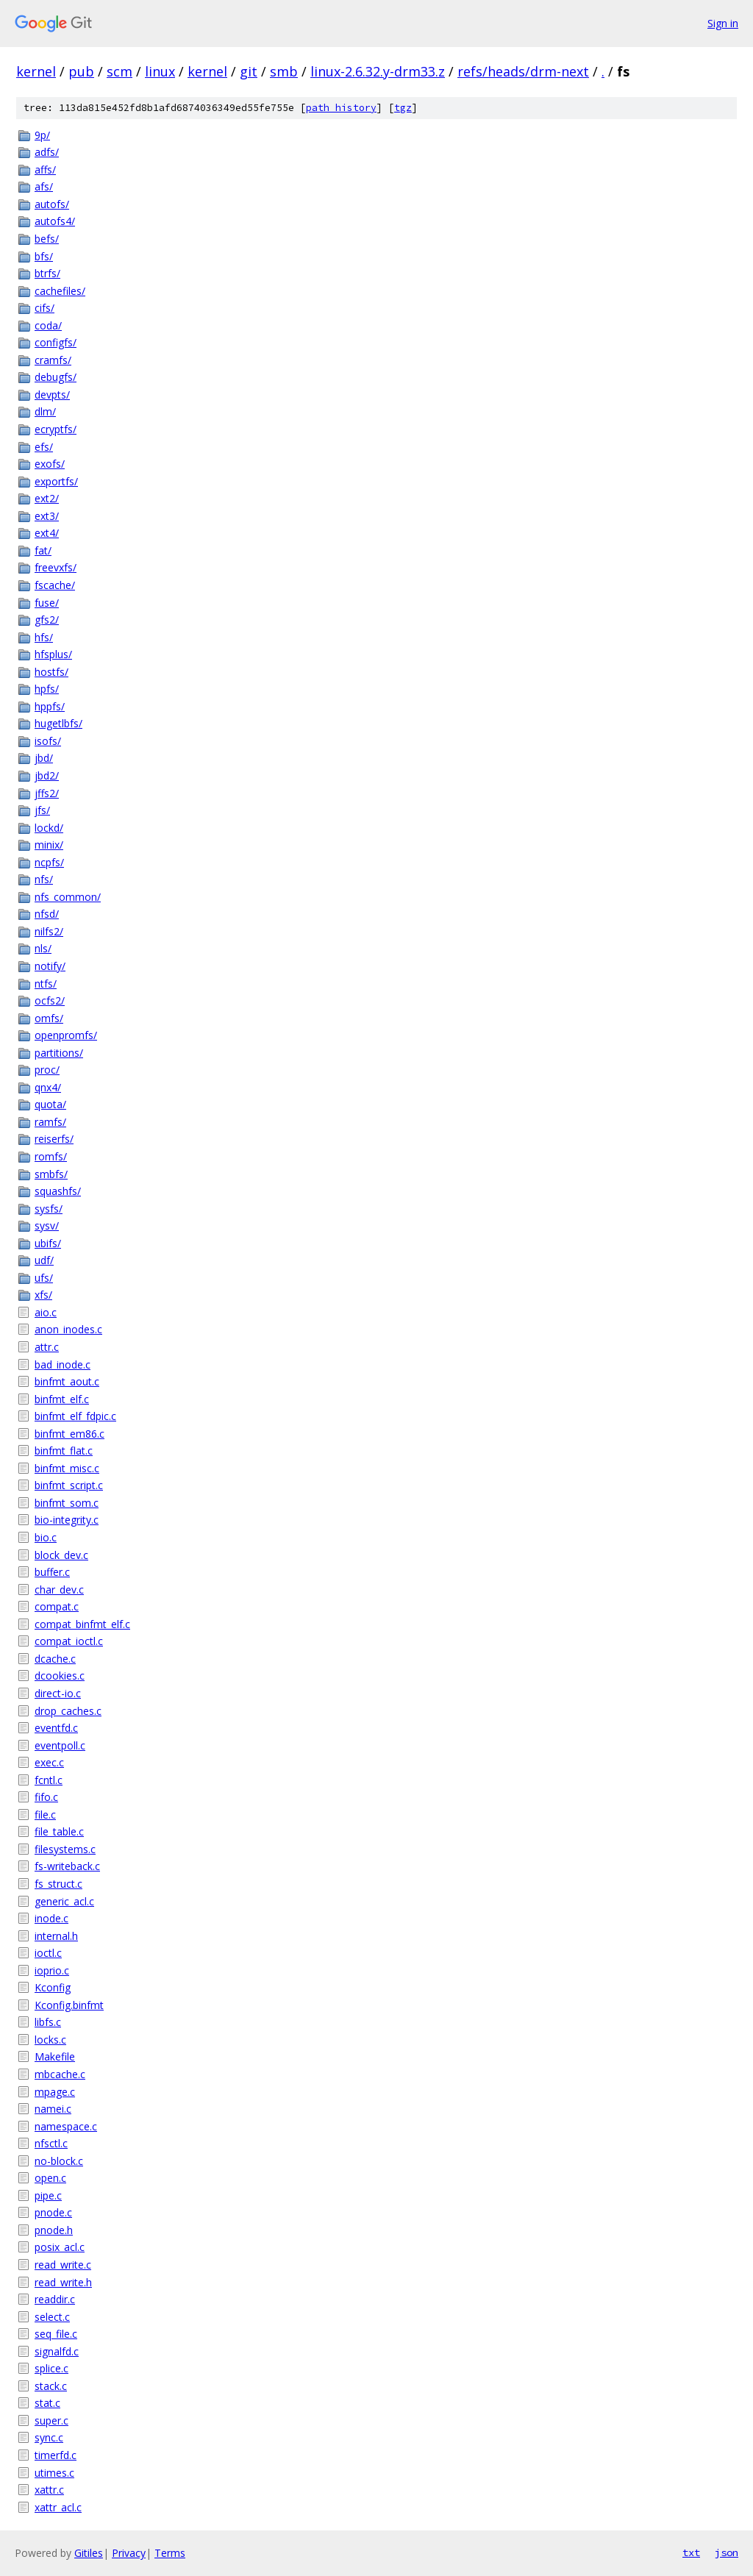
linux (160, 71)
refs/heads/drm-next (523, 71)
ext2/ (47, 498)
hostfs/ (51, 672)
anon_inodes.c (68, 1329)
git (248, 71)
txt (691, 2552)
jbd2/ (47, 775)
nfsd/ (47, 914)
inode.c (51, 1918)
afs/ (44, 186)
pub (81, 71)
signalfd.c (57, 2351)
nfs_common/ (68, 897)
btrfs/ (47, 273)
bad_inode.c (62, 1364)
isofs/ (48, 741)
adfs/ (47, 152)
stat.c (47, 2403)
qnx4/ (48, 1087)
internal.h (56, 1936)
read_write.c (63, 2265)
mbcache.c (60, 2074)
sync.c (49, 2437)
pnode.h (54, 2230)
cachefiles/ (60, 291)
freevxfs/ (55, 567)
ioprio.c (52, 1970)
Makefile (55, 2056)
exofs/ (50, 464)
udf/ (44, 1260)
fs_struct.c (58, 1884)
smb (284, 71)
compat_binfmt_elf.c (82, 1624)
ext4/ (47, 533)
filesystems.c (65, 1849)
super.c (51, 2420)
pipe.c (48, 2195)
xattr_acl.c (58, 2507)
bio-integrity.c (67, 1520)
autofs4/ (55, 221)
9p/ (42, 135)
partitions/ (59, 1053)
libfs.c (48, 2022)
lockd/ (49, 828)
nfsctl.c (51, 2143)
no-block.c (59, 2161)
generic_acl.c (64, 1901)
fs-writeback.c (67, 1866)
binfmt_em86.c (69, 1434)
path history (341, 107)
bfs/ (44, 256)
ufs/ (44, 1278)
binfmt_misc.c (67, 1468)
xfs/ (43, 1295)
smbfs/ (51, 1174)
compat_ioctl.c (69, 1641)
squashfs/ (58, 1191)
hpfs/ (47, 689)
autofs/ (52, 204)
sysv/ (47, 1225)
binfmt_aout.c (67, 1381)
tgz (403, 107)
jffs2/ (47, 793)
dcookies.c (60, 1676)
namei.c (53, 2109)
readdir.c (55, 2299)
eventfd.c (56, 1728)
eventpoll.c (60, 1745)
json (726, 2552)
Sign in (722, 23)
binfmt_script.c (69, 1485)
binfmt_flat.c (64, 1451)
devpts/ (52, 395)
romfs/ (51, 1156)
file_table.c (59, 1831)
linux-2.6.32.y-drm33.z (377, 71)
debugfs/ (55, 377)
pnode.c (53, 2212)
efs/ (44, 447)
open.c (50, 2178)
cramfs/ (53, 360)
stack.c (51, 2386)
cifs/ (44, 308)
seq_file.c (56, 2334)
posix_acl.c (60, 2247)
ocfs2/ (50, 1000)
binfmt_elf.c (62, 1399)
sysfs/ (49, 1209)
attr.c (47, 1347)
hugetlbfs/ (58, 723)
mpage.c (55, 2092)
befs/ (47, 239)
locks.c (50, 2040)
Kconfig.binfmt (69, 2005)
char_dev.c (59, 1589)
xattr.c (49, 2490)
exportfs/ (56, 481)
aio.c (46, 1312)
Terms (169, 2553)
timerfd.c (55, 2455)
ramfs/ (50, 1122)
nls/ (43, 948)
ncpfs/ (49, 862)
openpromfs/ (66, 1035)
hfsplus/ (53, 654)
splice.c (51, 2368)
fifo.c (46, 1797)
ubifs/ (48, 1243)
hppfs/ (50, 706)
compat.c (57, 1606)
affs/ (45, 169)
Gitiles (88, 2553)
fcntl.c (49, 1780)
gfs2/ (47, 620)
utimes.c (54, 2473)
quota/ (50, 1104)
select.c (52, 2317)
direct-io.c (58, 1693)
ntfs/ (46, 984)
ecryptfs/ (55, 429)
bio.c (46, 1537)
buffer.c (52, 1572)
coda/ (48, 325)
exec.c (49, 1762)
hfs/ (44, 637)
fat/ (43, 550)
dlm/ (45, 411)
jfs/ (42, 810)
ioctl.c (48, 1953)
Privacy (129, 2553)
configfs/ (55, 342)
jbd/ (44, 758)
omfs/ (49, 1018)
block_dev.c (61, 1555)
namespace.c (66, 2126)
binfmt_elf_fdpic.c (75, 1416)
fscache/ (55, 585)
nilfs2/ (49, 931)
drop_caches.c (68, 1711)
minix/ (49, 845)
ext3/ (47, 516)
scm (119, 71)
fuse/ (47, 603)
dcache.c (55, 1659)
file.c (45, 1815)
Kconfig (53, 1987)
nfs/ (44, 879)
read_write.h (63, 2282)
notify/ (50, 966)
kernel (36, 71)
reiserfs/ (54, 1139)
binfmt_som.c (67, 1503)
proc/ (47, 1070)
